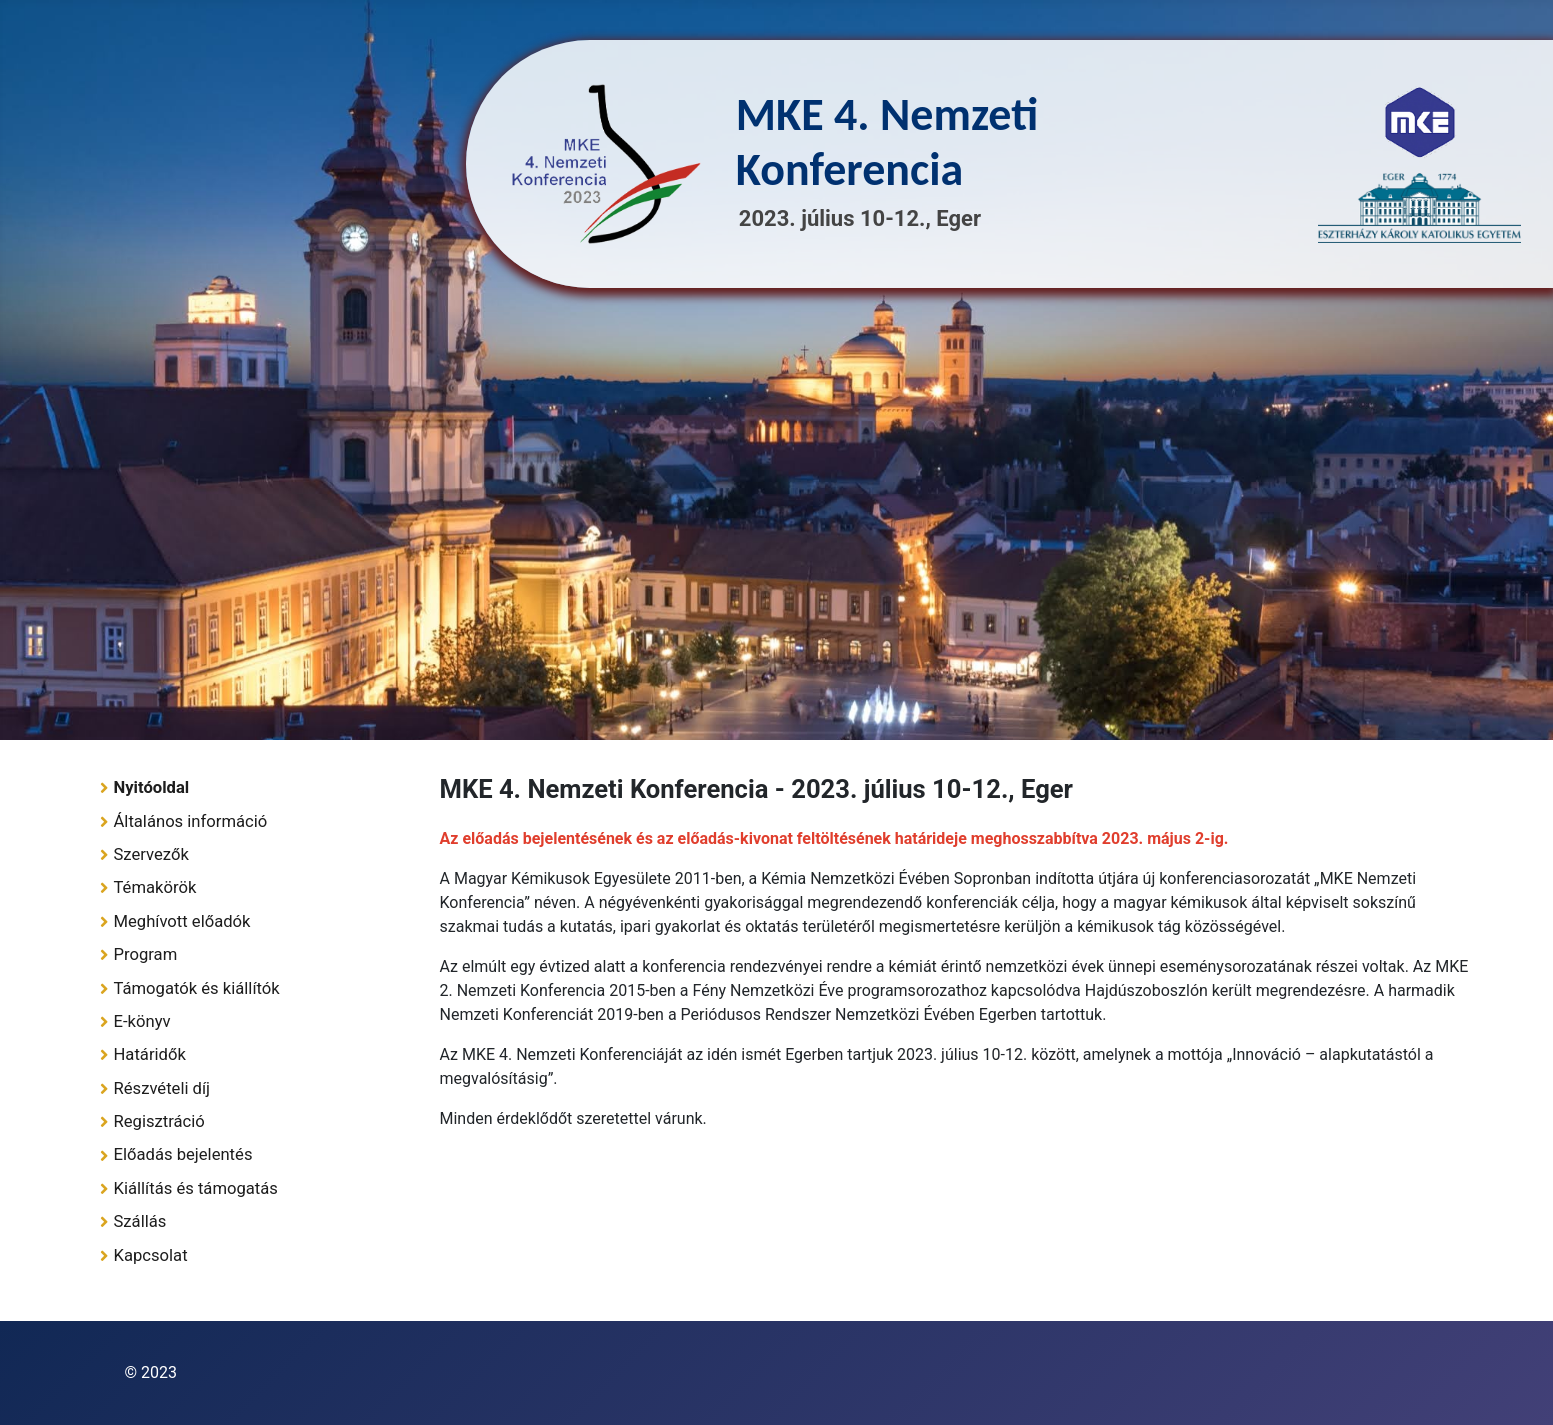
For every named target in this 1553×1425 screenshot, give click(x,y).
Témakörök (155, 887)
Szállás (140, 1221)
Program (146, 954)
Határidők (150, 1054)
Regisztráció (159, 1121)
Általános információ (191, 821)
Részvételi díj (162, 1088)
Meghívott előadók (182, 921)
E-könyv (142, 1021)
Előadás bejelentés (183, 1154)
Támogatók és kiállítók (197, 988)
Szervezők (151, 854)
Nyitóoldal (152, 787)
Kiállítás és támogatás (196, 1188)
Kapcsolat (151, 1255)
